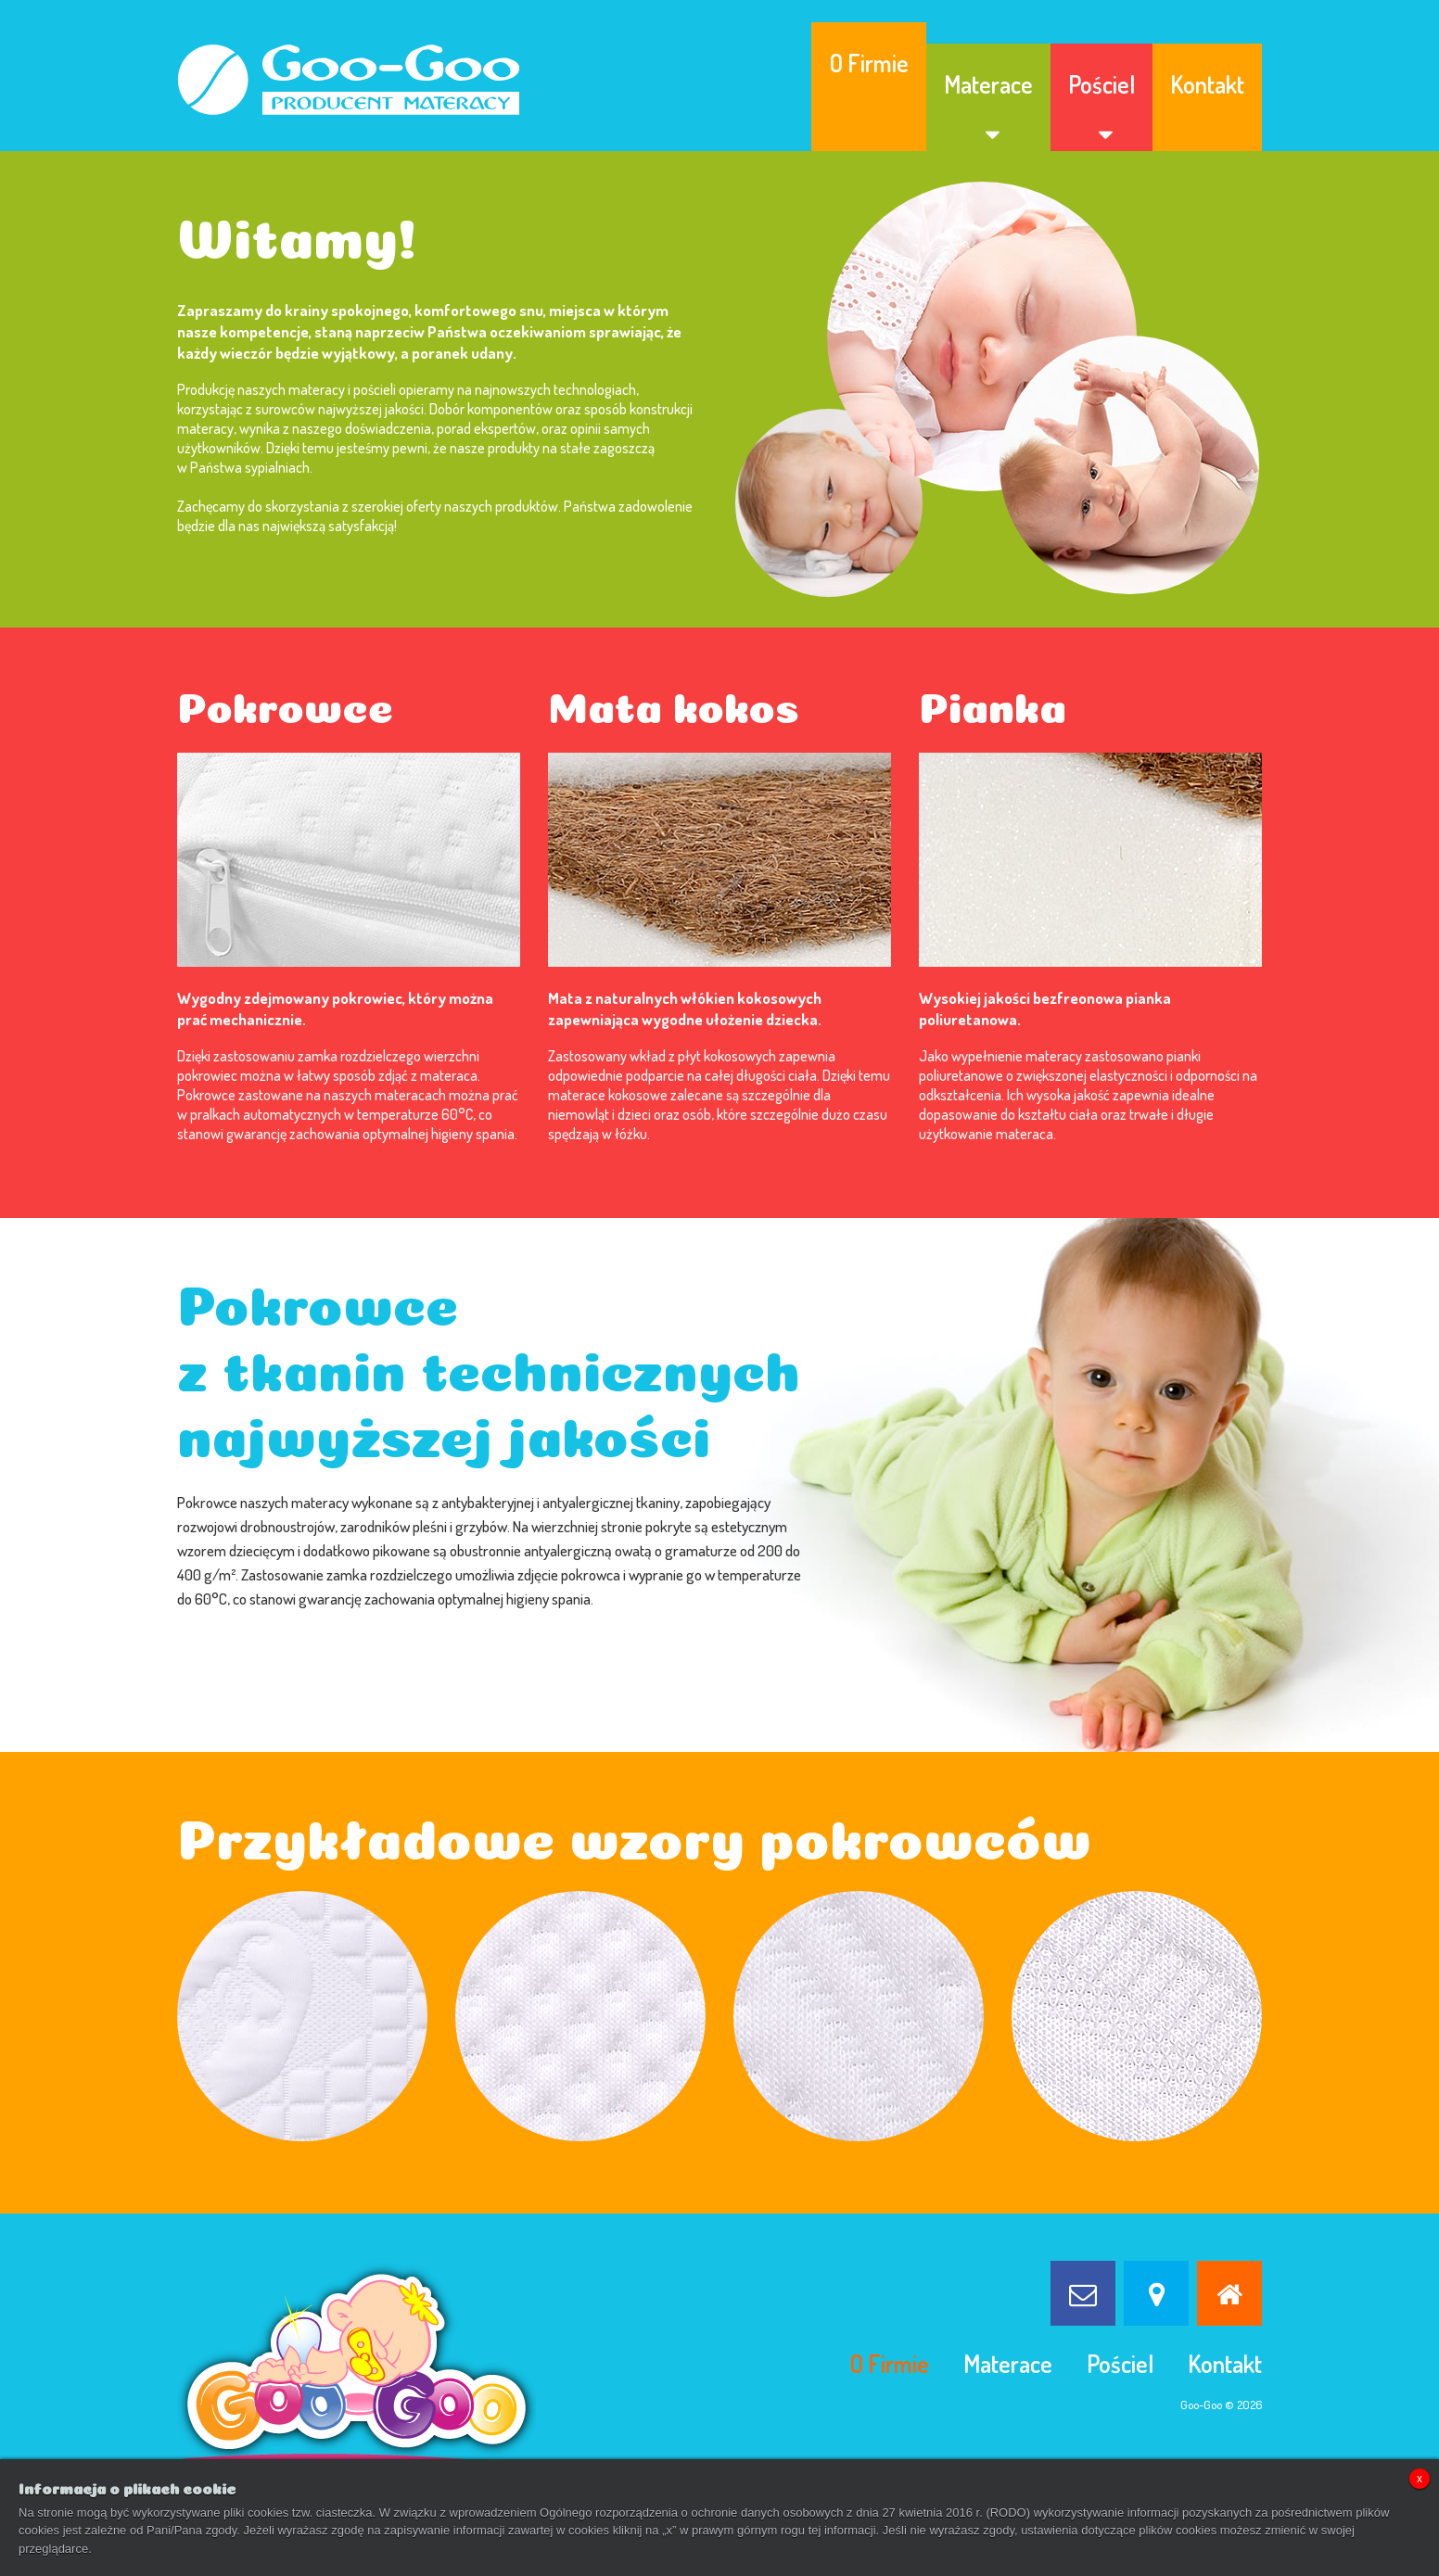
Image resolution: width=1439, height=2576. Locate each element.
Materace (988, 84)
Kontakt (1207, 84)
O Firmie (869, 62)
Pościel (1101, 84)
